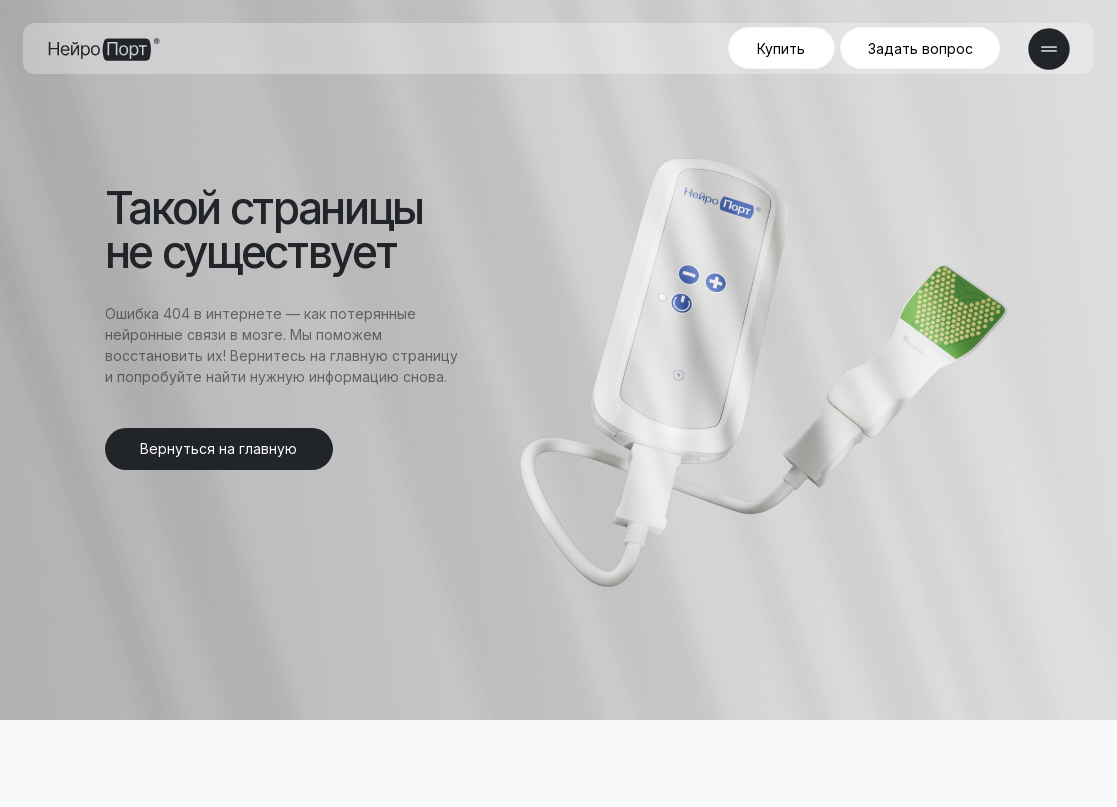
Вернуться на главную (218, 448)
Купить (781, 48)
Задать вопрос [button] (920, 48)
